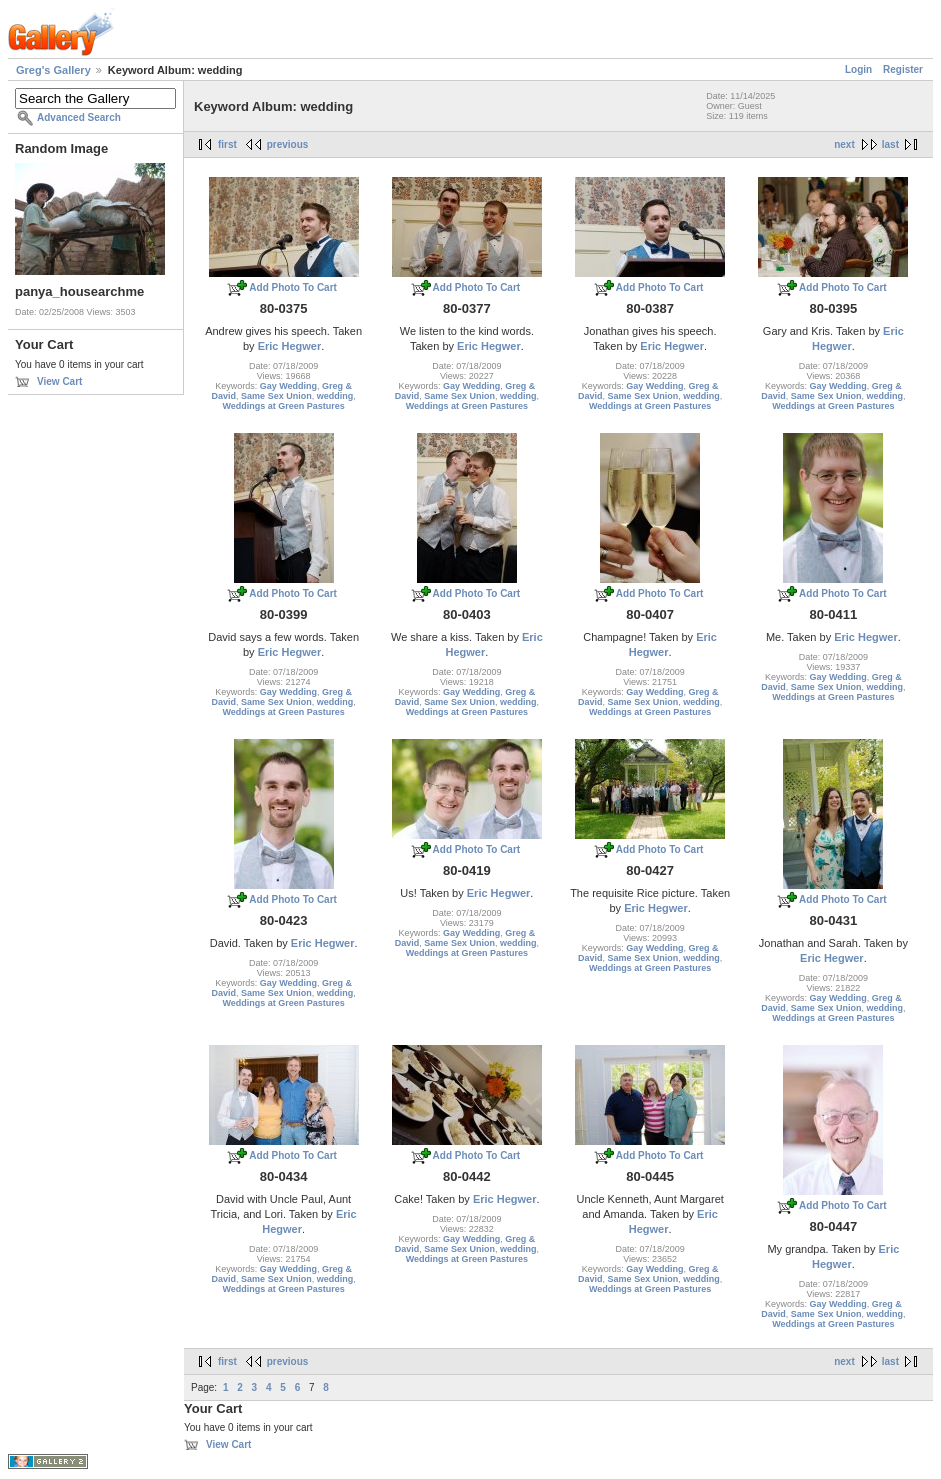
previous (288, 144)
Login (858, 69)
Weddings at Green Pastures (283, 406)
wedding (335, 396)
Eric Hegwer (290, 346)
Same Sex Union (276, 396)
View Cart (59, 381)
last (890, 144)
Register (903, 69)
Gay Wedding (288, 386)
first (227, 144)
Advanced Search (79, 117)
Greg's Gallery (53, 70)
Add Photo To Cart (293, 287)
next (844, 144)
